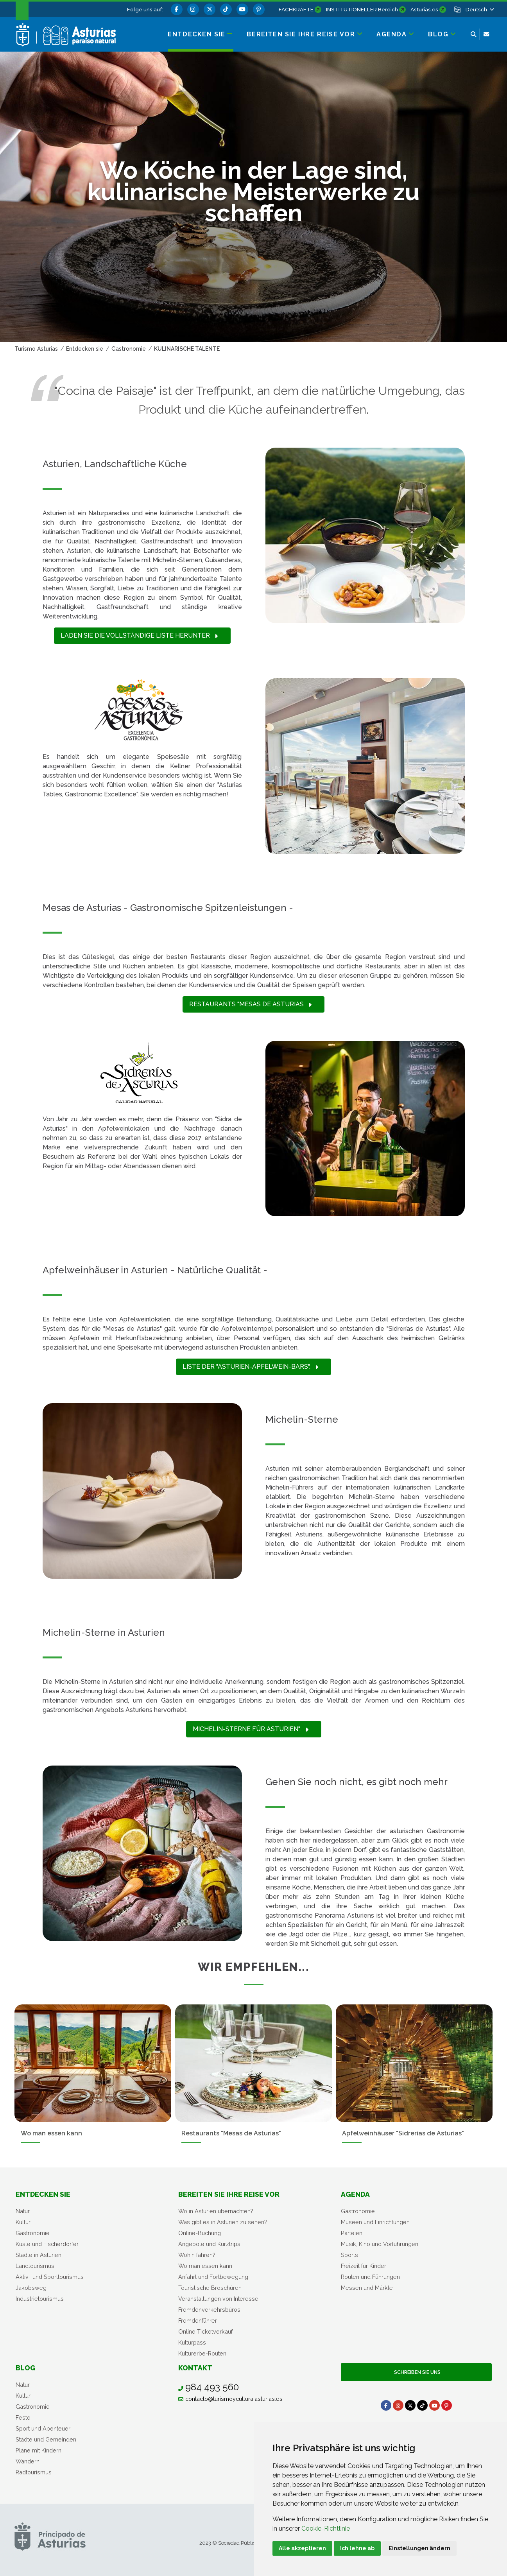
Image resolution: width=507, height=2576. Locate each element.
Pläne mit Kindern (38, 2450)
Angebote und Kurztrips (209, 2244)
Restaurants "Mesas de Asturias (250, 1004)
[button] (479, 9)
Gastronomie (33, 2233)
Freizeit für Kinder (363, 2265)
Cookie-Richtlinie (325, 2528)
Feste (23, 2417)
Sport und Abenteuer (43, 2428)
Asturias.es (424, 9)
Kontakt (195, 2368)
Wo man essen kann (205, 2265)
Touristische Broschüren (210, 2287)
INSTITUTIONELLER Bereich (362, 9)
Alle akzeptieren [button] (302, 2548)
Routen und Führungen (370, 2276)
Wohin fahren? (196, 2255)
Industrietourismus (40, 2298)
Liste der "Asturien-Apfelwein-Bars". (250, 1366)
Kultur (23, 2222)
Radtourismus (34, 2472)
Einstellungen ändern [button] (419, 2548)
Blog (26, 2368)
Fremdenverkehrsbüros (209, 2309)
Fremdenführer (197, 2320)
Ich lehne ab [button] (357, 2548)
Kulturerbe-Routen (202, 2353)
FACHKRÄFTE (296, 9)
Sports (349, 2255)
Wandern (27, 2461)
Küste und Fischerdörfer (47, 2244)
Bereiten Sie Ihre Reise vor (228, 2194)
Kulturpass (192, 2342)
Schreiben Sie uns (416, 2372)
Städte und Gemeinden (46, 2439)
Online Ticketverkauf (205, 2331)
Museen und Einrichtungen (375, 2222)
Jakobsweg (31, 2287)
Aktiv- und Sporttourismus (50, 2276)
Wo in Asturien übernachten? (215, 2211)
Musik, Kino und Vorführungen (379, 2244)
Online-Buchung (199, 2233)
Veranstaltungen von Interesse (218, 2298)
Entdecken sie (43, 2194)
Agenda (355, 2194)
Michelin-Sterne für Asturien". (250, 1729)
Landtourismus (35, 2265)
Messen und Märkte (367, 2287)
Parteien (351, 2233)
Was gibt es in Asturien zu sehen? (222, 2222)
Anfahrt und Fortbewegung (213, 2276)
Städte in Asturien (38, 2255)
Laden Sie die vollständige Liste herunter (139, 635)
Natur (23, 2211)
